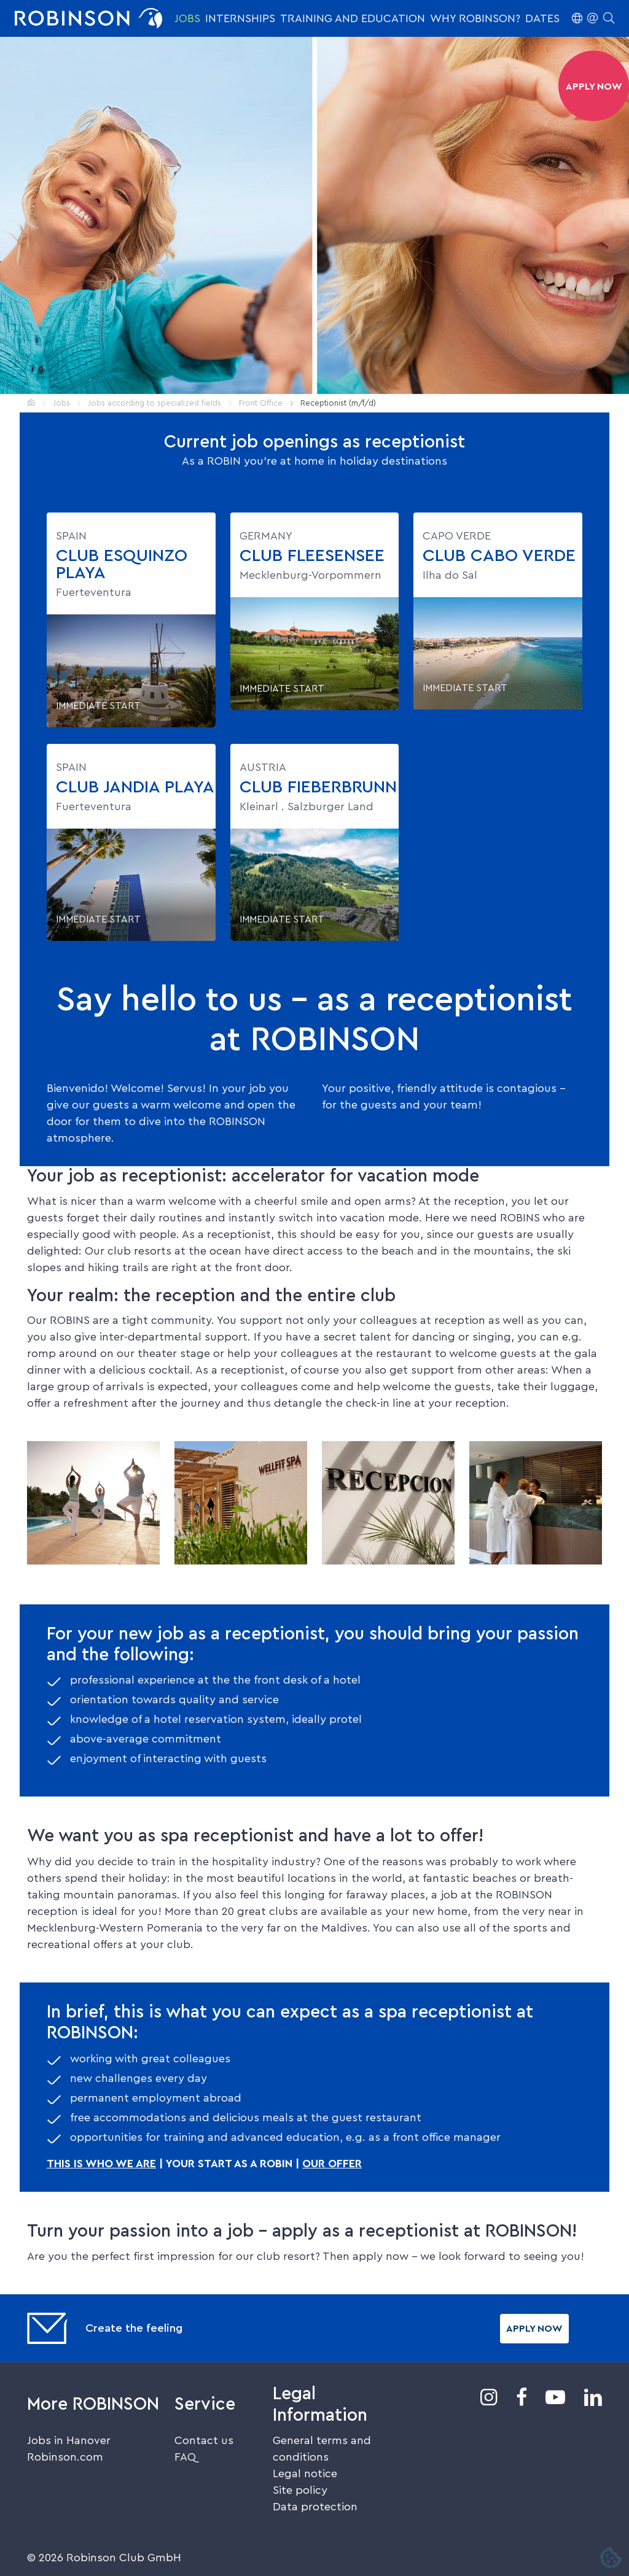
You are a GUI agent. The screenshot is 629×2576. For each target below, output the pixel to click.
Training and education (352, 18)
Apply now (534, 2329)
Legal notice (305, 2473)
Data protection (315, 2506)
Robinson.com (65, 2456)
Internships (240, 18)
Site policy (300, 2490)
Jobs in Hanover (69, 2440)
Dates (542, 18)
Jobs (187, 18)
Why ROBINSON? (475, 18)
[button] (593, 18)
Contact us (203, 2440)
